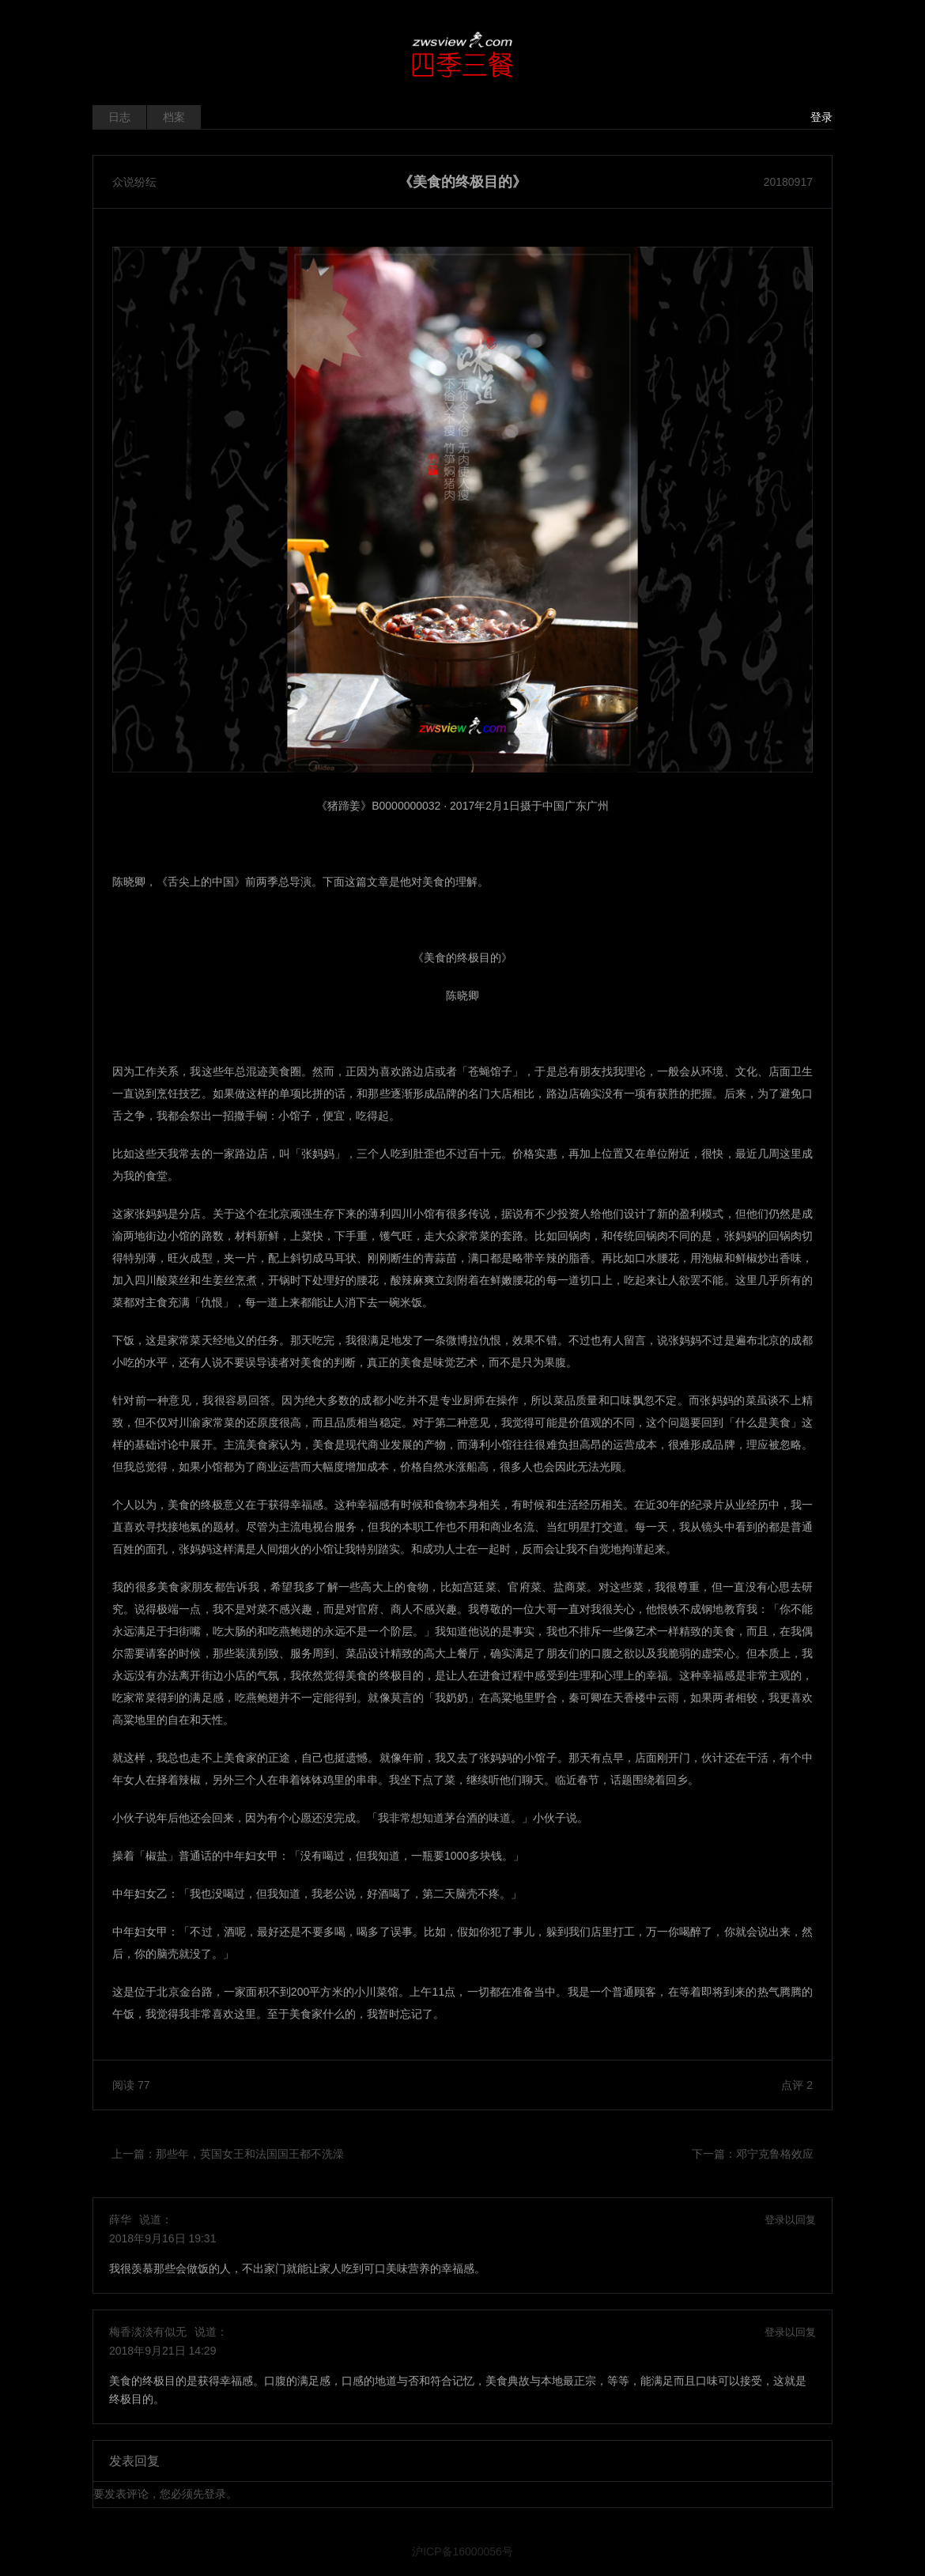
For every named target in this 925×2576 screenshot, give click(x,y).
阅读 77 (130, 2085)
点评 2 (797, 2085)
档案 (174, 117)
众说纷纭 (134, 182)
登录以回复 (790, 2220)
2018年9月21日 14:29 (162, 2350)
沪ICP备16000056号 (462, 2551)
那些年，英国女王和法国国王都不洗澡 (250, 2153)
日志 (119, 117)
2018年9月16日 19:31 (162, 2238)
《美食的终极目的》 (462, 182)
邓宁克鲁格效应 (775, 2153)
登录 (821, 117)
